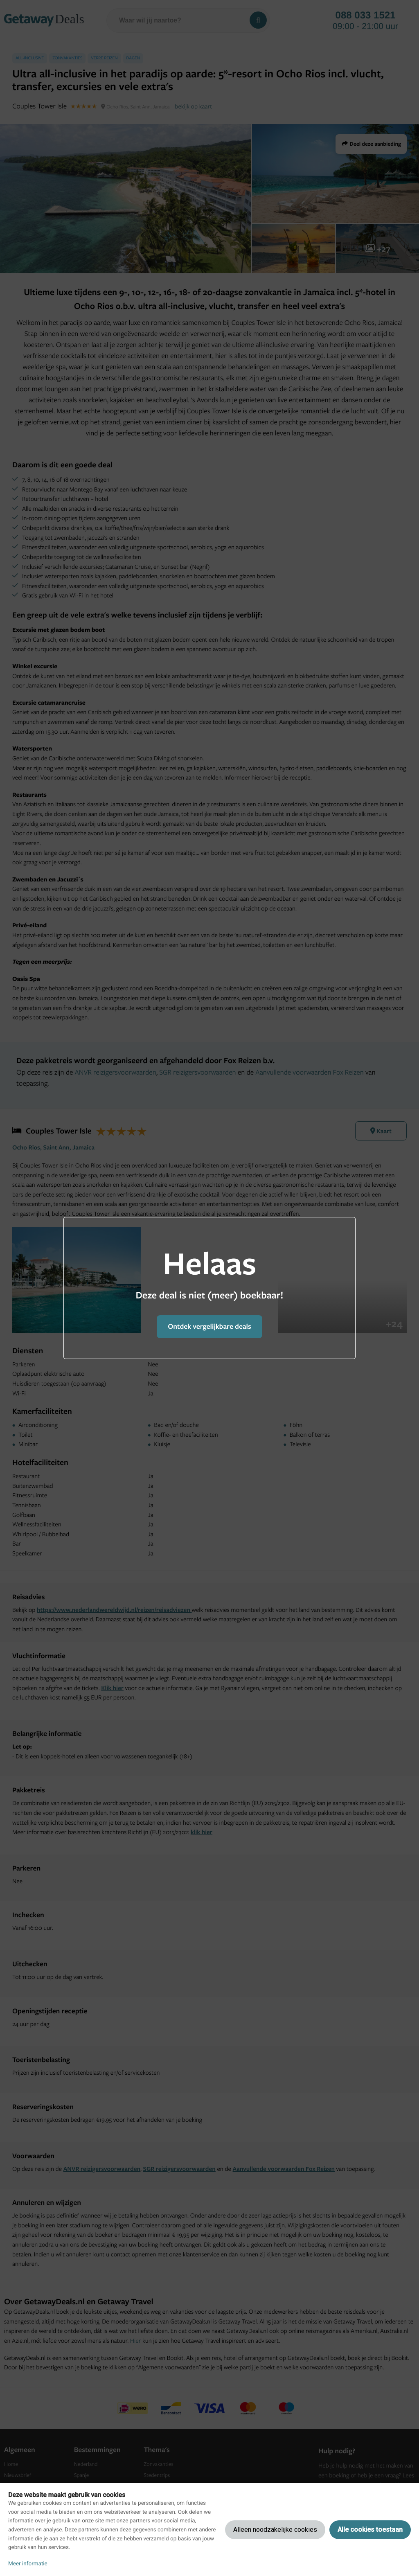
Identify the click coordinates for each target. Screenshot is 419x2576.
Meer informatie (27, 2563)
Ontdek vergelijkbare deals (209, 1326)
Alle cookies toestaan (370, 2529)
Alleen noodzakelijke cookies (275, 2529)
